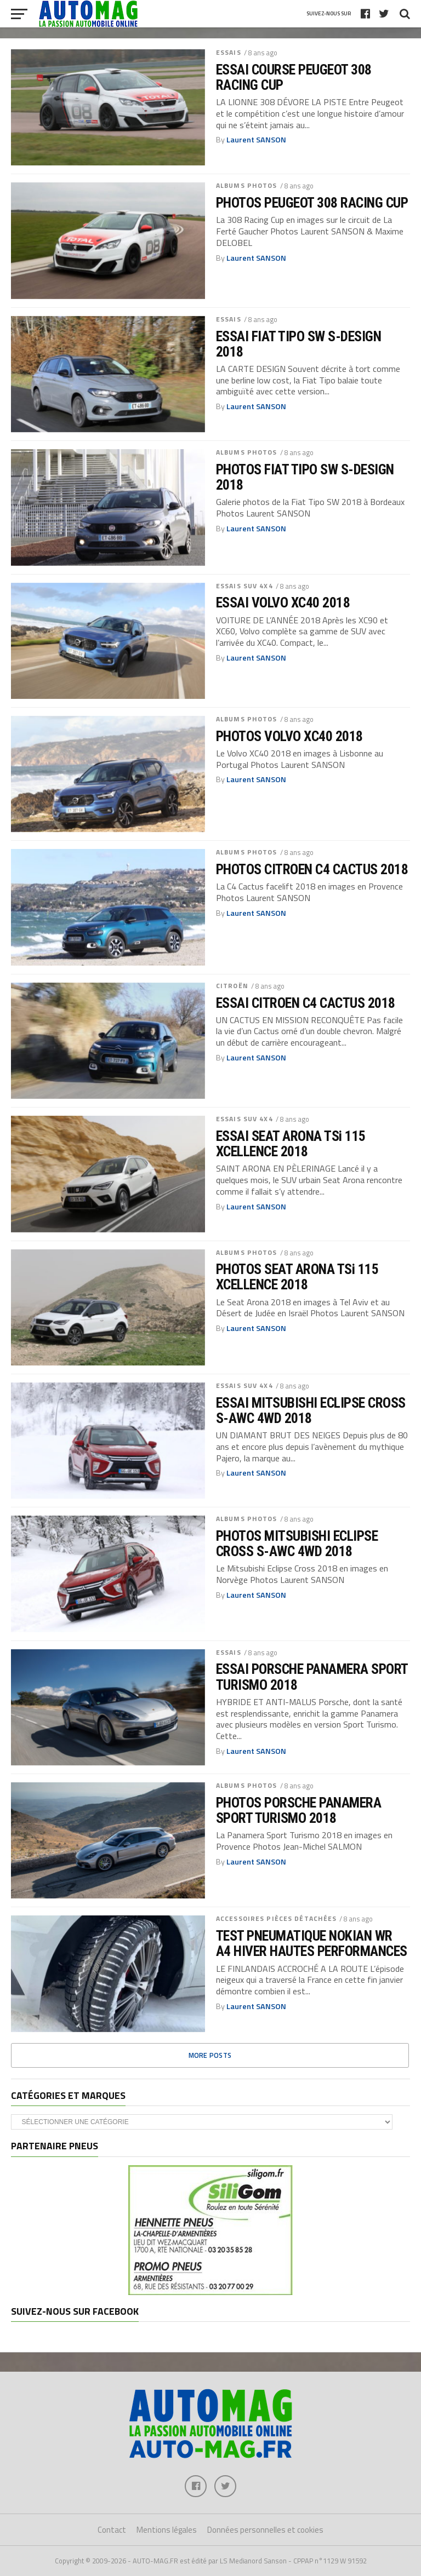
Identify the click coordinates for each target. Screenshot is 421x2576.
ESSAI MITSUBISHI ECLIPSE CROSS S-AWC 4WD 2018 (311, 1410)
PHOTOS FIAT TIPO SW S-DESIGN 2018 (305, 477)
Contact (112, 2529)
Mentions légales (166, 2529)
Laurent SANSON (256, 140)
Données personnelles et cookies (265, 2529)
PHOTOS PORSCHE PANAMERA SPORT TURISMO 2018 (298, 1810)
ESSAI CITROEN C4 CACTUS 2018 (305, 1003)
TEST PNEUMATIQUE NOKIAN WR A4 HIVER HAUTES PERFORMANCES (311, 1943)
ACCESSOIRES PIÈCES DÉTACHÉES (276, 1918)
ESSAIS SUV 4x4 (244, 586)
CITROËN (232, 985)
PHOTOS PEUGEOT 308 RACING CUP (312, 202)
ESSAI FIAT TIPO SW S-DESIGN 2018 (298, 344)
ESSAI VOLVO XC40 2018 (283, 602)
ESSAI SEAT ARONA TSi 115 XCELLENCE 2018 (291, 1143)
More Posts (210, 2055)
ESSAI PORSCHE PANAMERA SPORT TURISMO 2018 (312, 1676)
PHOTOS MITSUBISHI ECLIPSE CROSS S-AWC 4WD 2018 (297, 1543)
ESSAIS (228, 52)
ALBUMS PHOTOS (246, 185)
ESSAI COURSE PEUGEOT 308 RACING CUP (294, 77)
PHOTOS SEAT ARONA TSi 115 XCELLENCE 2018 (297, 1276)
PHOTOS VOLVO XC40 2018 (289, 736)
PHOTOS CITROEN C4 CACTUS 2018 (312, 869)
